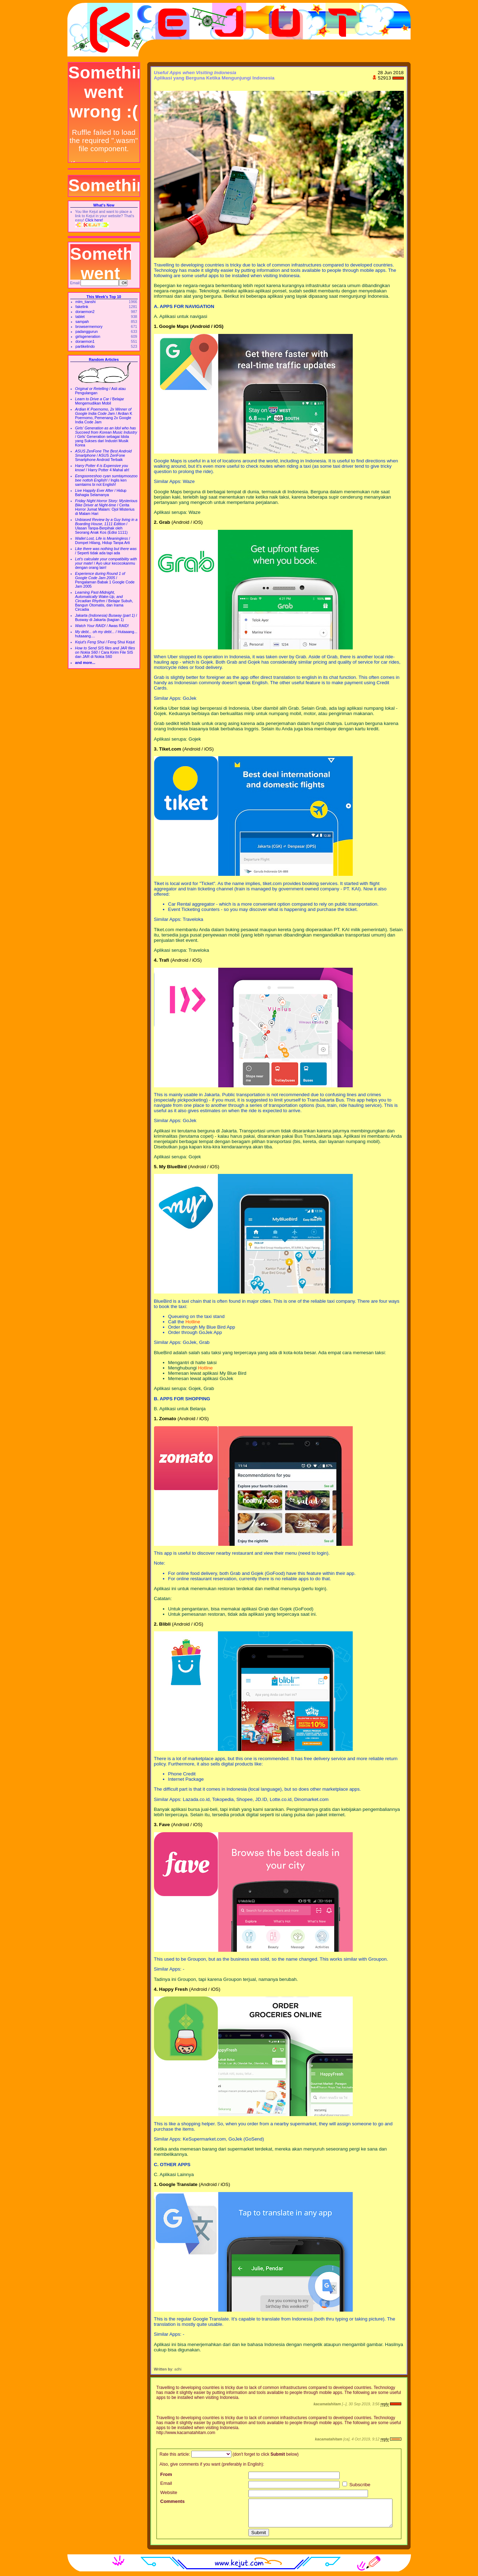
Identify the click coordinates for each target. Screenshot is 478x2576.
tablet (80, 316)
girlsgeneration (88, 336)
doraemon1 (85, 341)
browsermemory (89, 326)
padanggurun (87, 331)
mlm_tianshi (86, 302)
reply (384, 2404)
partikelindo (85, 346)
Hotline (192, 1321)
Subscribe (356, 2484)
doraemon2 (85, 311)
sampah (82, 321)
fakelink (82, 306)
